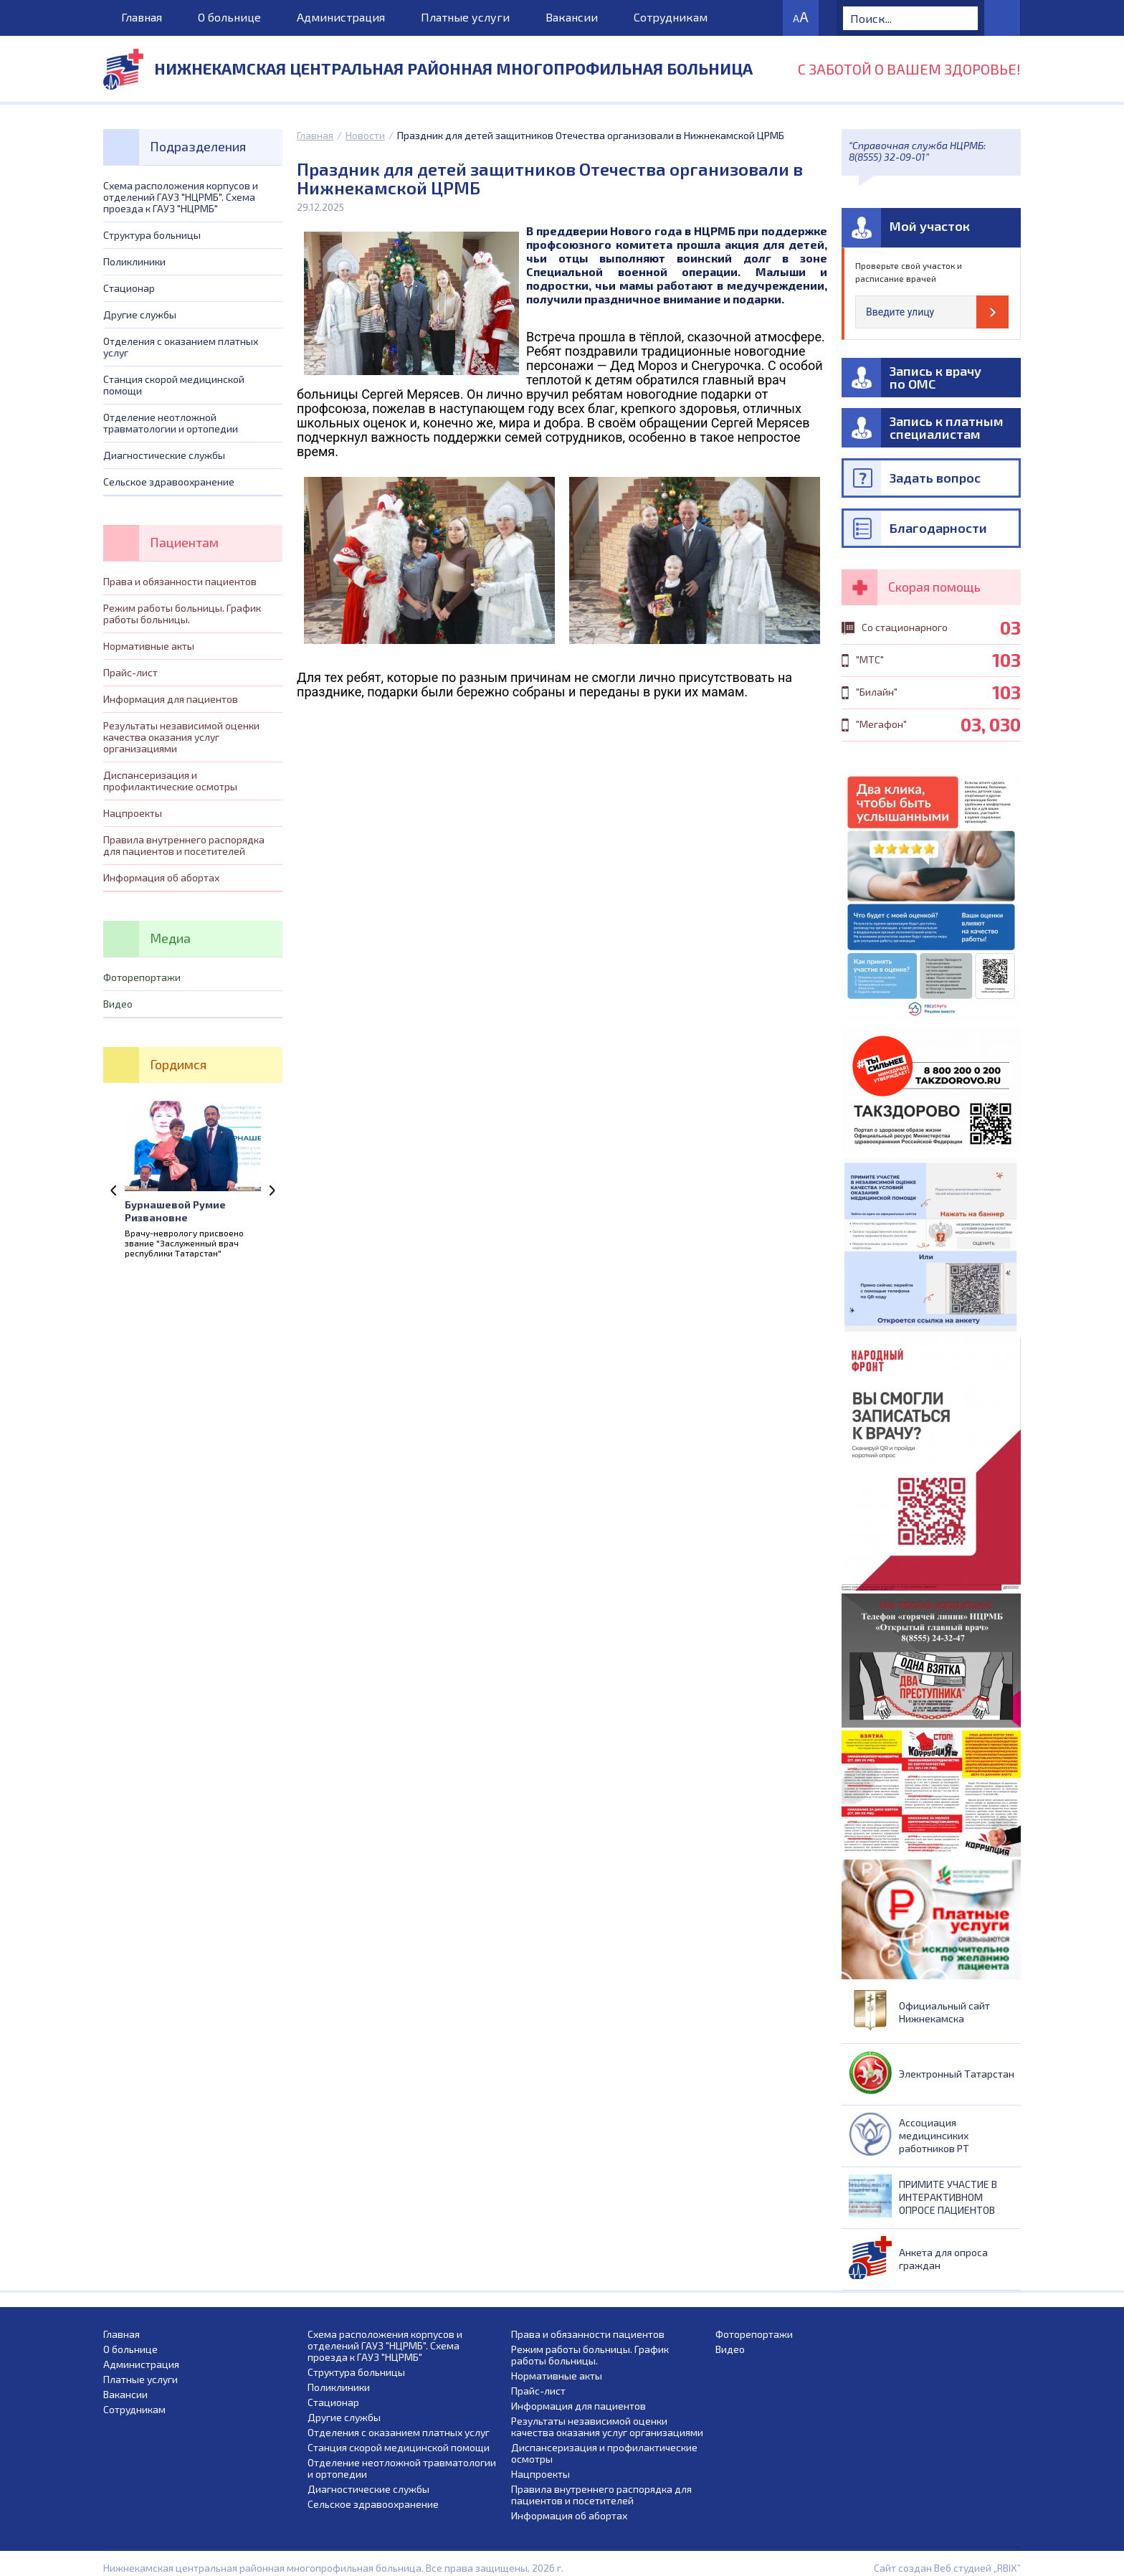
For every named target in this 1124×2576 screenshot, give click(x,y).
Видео (118, 1004)
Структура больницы (152, 235)
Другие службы (139, 314)
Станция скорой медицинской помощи (173, 385)
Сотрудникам (671, 17)
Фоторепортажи (142, 977)
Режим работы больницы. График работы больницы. (182, 613)
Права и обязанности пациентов (180, 581)
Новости (365, 135)
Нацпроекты (132, 813)
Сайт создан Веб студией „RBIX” (947, 2568)
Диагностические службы (164, 455)
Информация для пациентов (170, 699)
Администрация (341, 17)
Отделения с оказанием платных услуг (180, 347)
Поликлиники (134, 261)
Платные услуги (465, 17)
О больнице (229, 17)
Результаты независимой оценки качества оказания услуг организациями (181, 736)
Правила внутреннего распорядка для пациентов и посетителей (184, 845)
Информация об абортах (161, 877)
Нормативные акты (148, 646)
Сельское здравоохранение (168, 481)
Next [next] (271, 1190)
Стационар (129, 288)
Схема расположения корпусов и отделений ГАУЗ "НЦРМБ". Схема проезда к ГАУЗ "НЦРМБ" (180, 196)
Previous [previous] (114, 1190)
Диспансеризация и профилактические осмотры (170, 780)
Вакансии (572, 17)
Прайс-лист (130, 672)
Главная (141, 17)
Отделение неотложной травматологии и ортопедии (170, 423)
